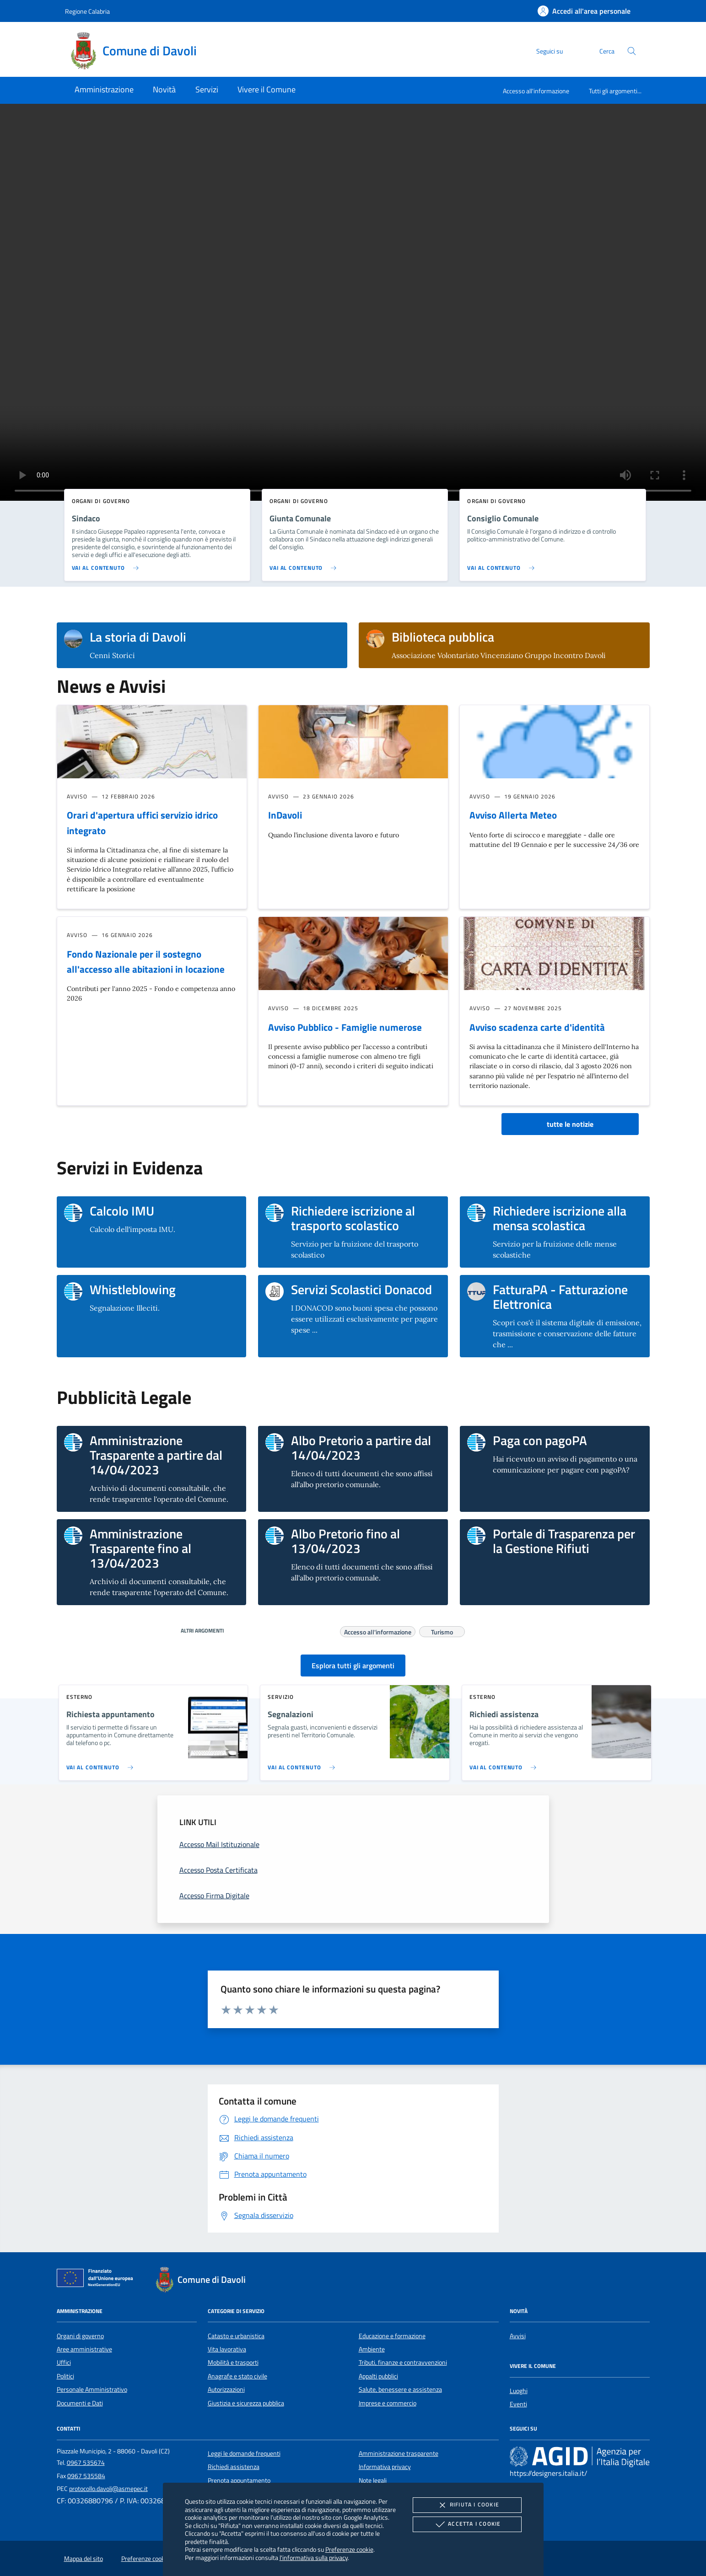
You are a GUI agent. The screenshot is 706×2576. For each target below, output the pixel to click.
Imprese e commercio (387, 2403)
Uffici (64, 2362)
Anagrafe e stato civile (237, 2376)
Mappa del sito (83, 2559)
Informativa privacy (385, 2467)
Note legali (373, 2480)
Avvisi (518, 2336)
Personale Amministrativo (92, 2389)
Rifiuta (467, 2505)
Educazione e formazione (392, 2336)
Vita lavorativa (227, 2349)
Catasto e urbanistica (236, 2336)
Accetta (467, 2524)
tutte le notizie (570, 1124)
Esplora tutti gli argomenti (353, 1665)
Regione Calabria (87, 11)
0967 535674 (86, 2463)
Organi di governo (80, 2336)
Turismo (442, 1630)
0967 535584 (86, 2476)
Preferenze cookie (349, 2549)
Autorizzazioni (226, 2389)
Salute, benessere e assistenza (400, 2389)
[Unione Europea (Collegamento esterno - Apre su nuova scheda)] (97, 2279)
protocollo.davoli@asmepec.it (108, 2489)
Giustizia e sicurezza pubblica (246, 2403)
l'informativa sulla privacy (314, 2557)
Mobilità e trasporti (233, 2362)
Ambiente (372, 2349)
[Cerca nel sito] (631, 51)
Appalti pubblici (378, 2376)
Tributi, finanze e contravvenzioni (403, 2362)
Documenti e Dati (80, 2403)
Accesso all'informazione (536, 91)
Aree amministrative (84, 2349)
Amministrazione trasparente (398, 2453)
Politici (65, 2376)
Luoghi (519, 2391)
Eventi (518, 2404)
